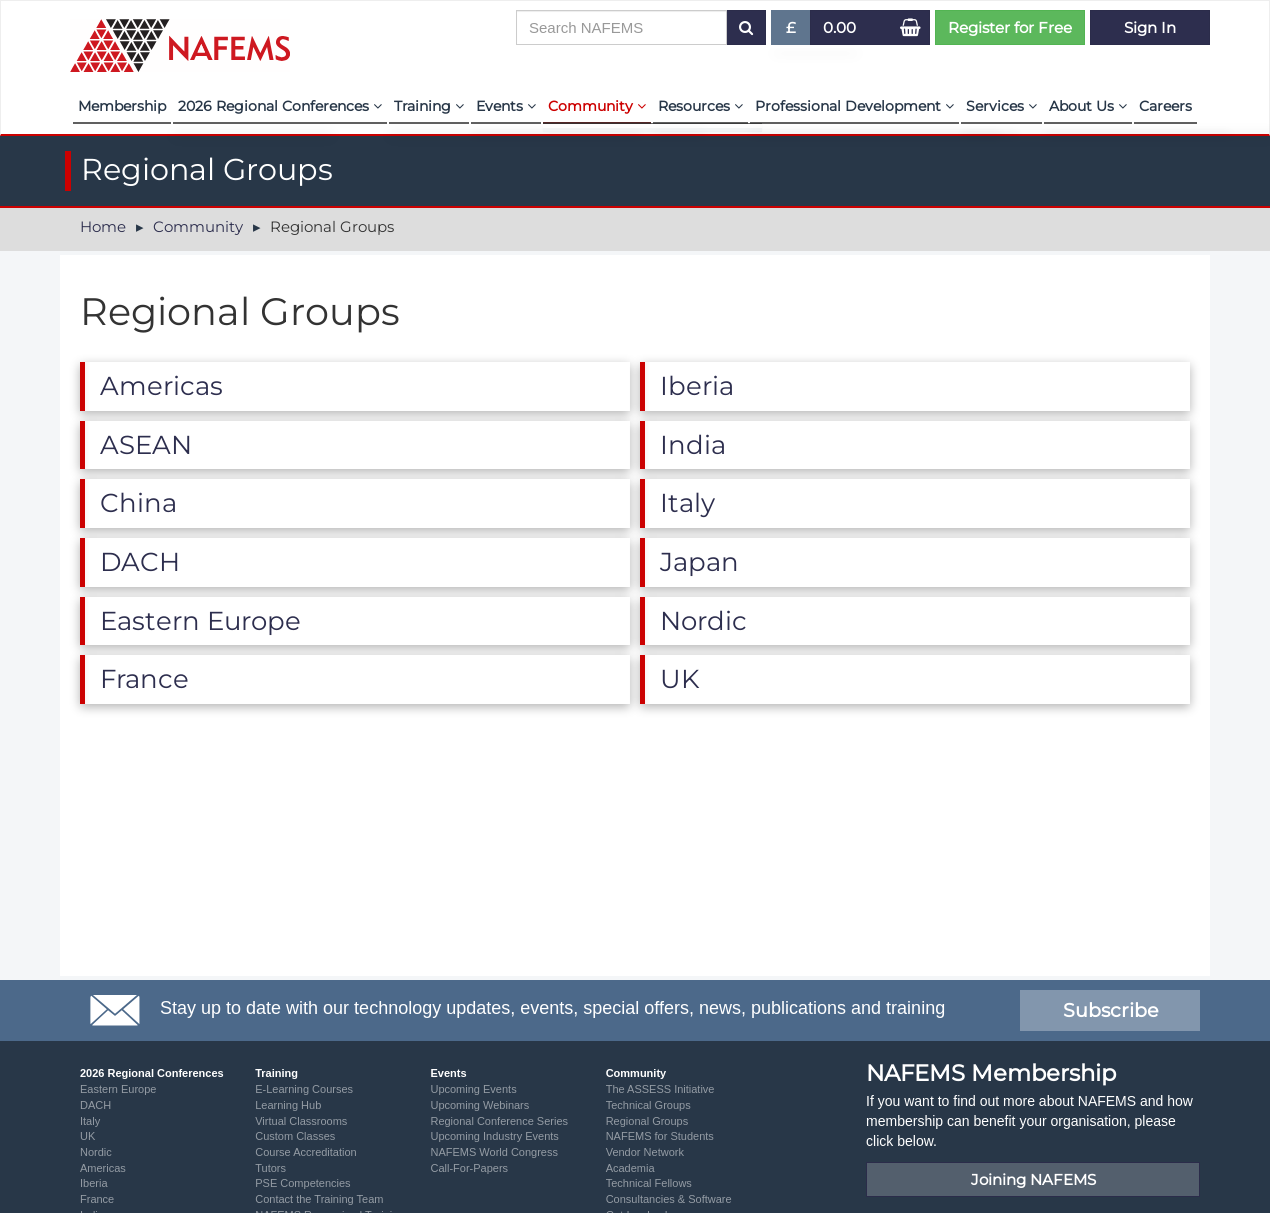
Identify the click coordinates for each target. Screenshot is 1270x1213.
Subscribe (1110, 1010)
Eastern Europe (118, 1089)
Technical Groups (648, 1105)
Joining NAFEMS (1033, 1179)
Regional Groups (647, 1121)
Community (597, 106)
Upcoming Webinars (479, 1105)
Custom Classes (295, 1136)
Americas (103, 1168)
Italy (90, 1121)
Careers (1165, 106)
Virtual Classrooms (301, 1121)
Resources (700, 106)
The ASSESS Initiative (660, 1089)
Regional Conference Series (499, 1121)
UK (87, 1136)
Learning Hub (288, 1105)
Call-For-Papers (469, 1168)
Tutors (270, 1168)
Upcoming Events (473, 1089)
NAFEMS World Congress (494, 1152)
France (97, 1199)
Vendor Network (645, 1152)
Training (429, 106)
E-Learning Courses (304, 1089)
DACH (95, 1105)
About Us (1088, 106)
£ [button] (791, 31)
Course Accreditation (306, 1152)
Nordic (96, 1152)
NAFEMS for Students (660, 1136)
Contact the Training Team (319, 1199)
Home (103, 226)
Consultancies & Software (669, 1199)
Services (1001, 106)
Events (506, 106)
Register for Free (1010, 27)
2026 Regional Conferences (280, 106)
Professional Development (854, 106)
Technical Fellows (649, 1183)
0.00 (839, 27)
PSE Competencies (302, 1183)
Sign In (1150, 27)
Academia (630, 1168)
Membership (122, 106)
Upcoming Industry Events (494, 1136)
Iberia (94, 1183)
